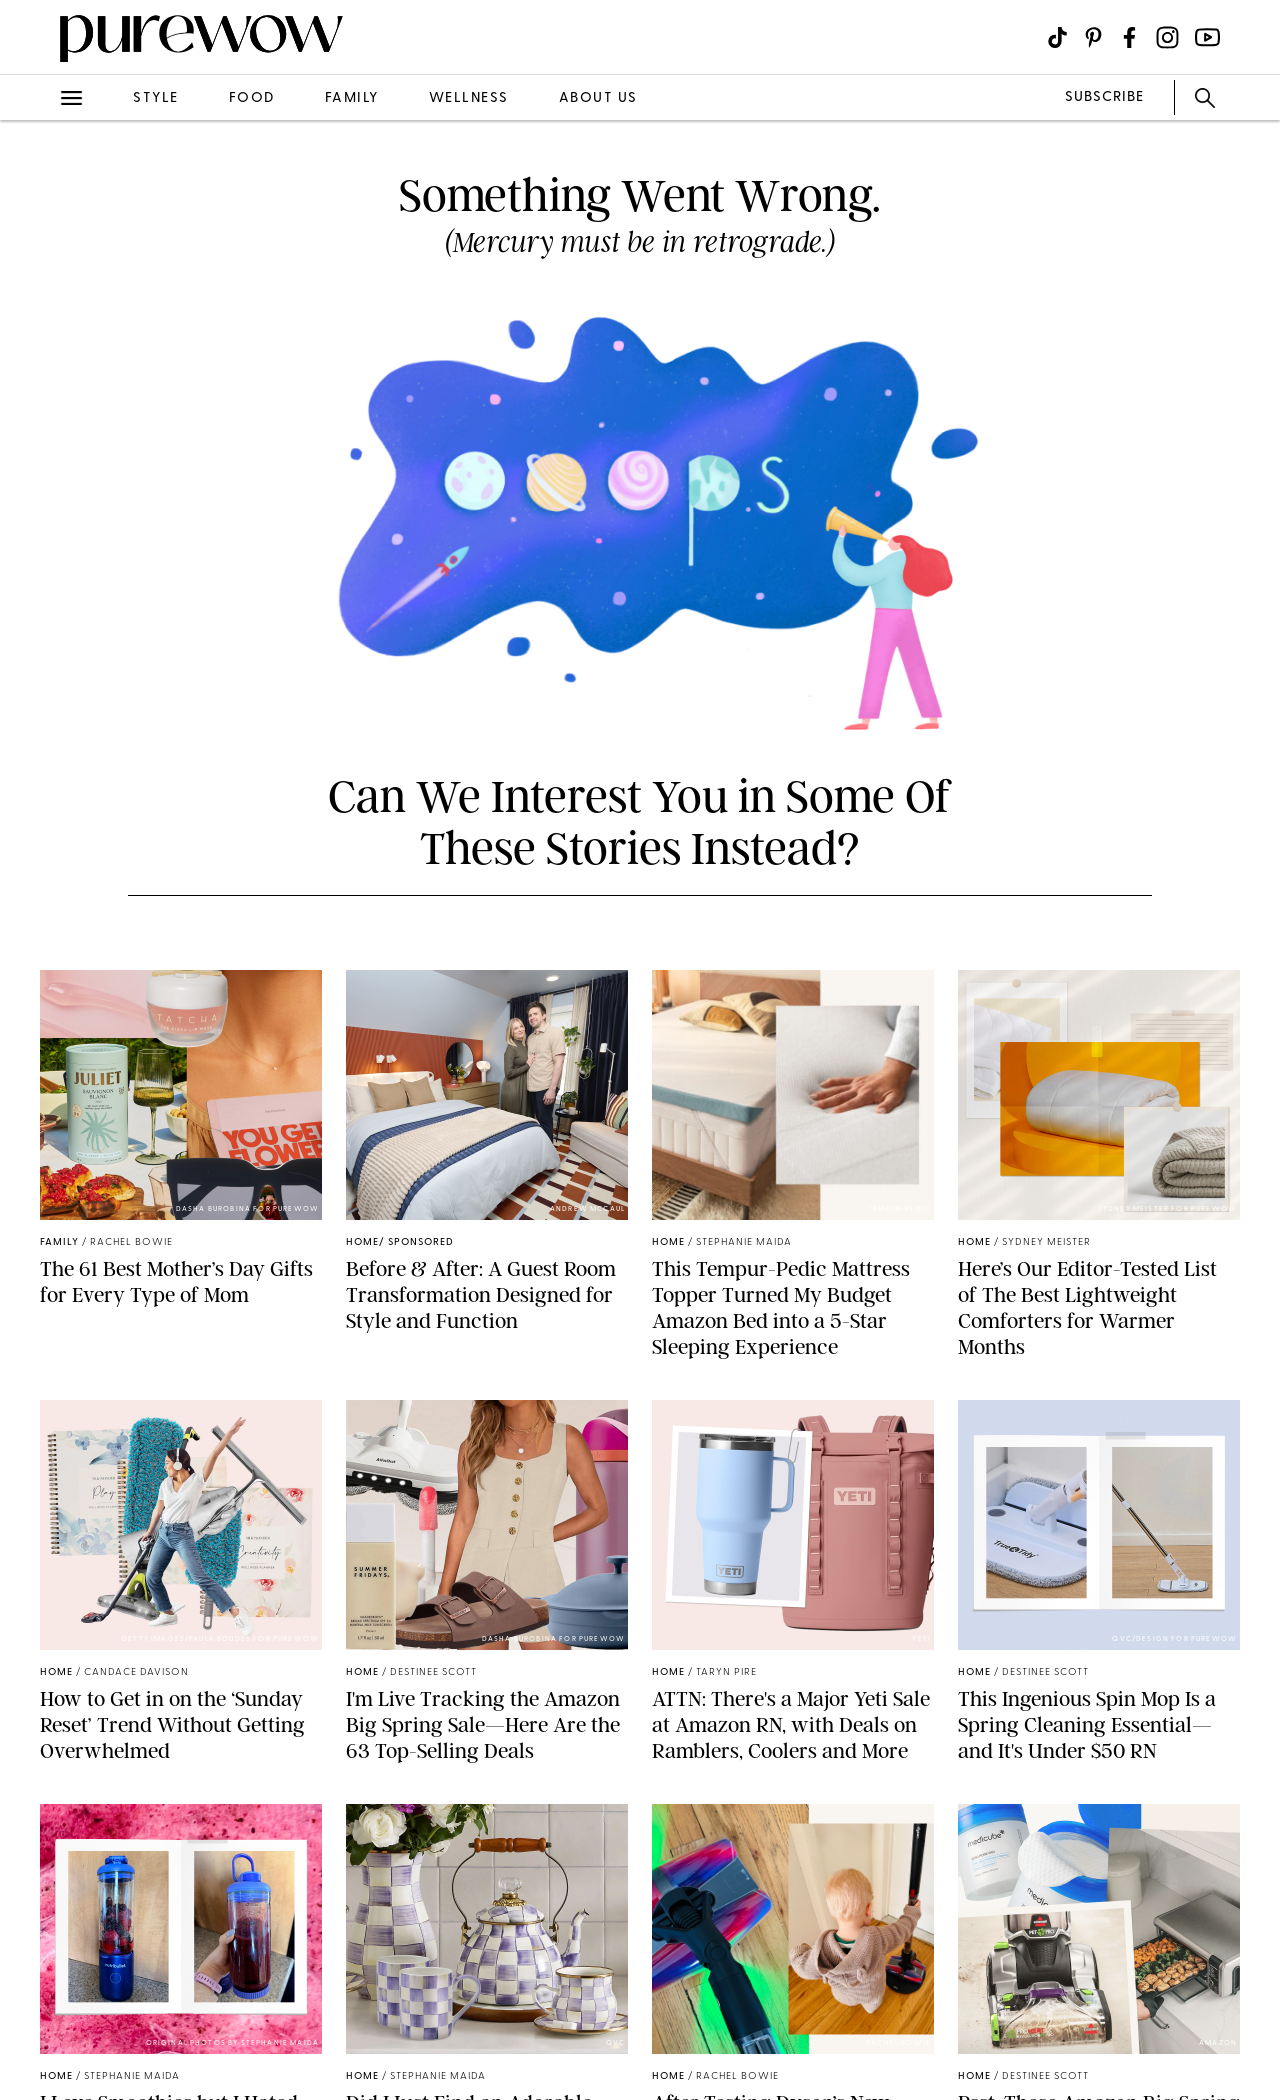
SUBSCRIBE (1104, 97)
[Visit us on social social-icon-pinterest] (1093, 37)
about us (598, 98)
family (352, 98)
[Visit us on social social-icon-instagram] (1167, 37)
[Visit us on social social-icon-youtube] (1207, 37)
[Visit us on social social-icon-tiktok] (1057, 37)
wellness (469, 98)
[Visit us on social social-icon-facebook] (1129, 37)
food (252, 98)
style (156, 98)
